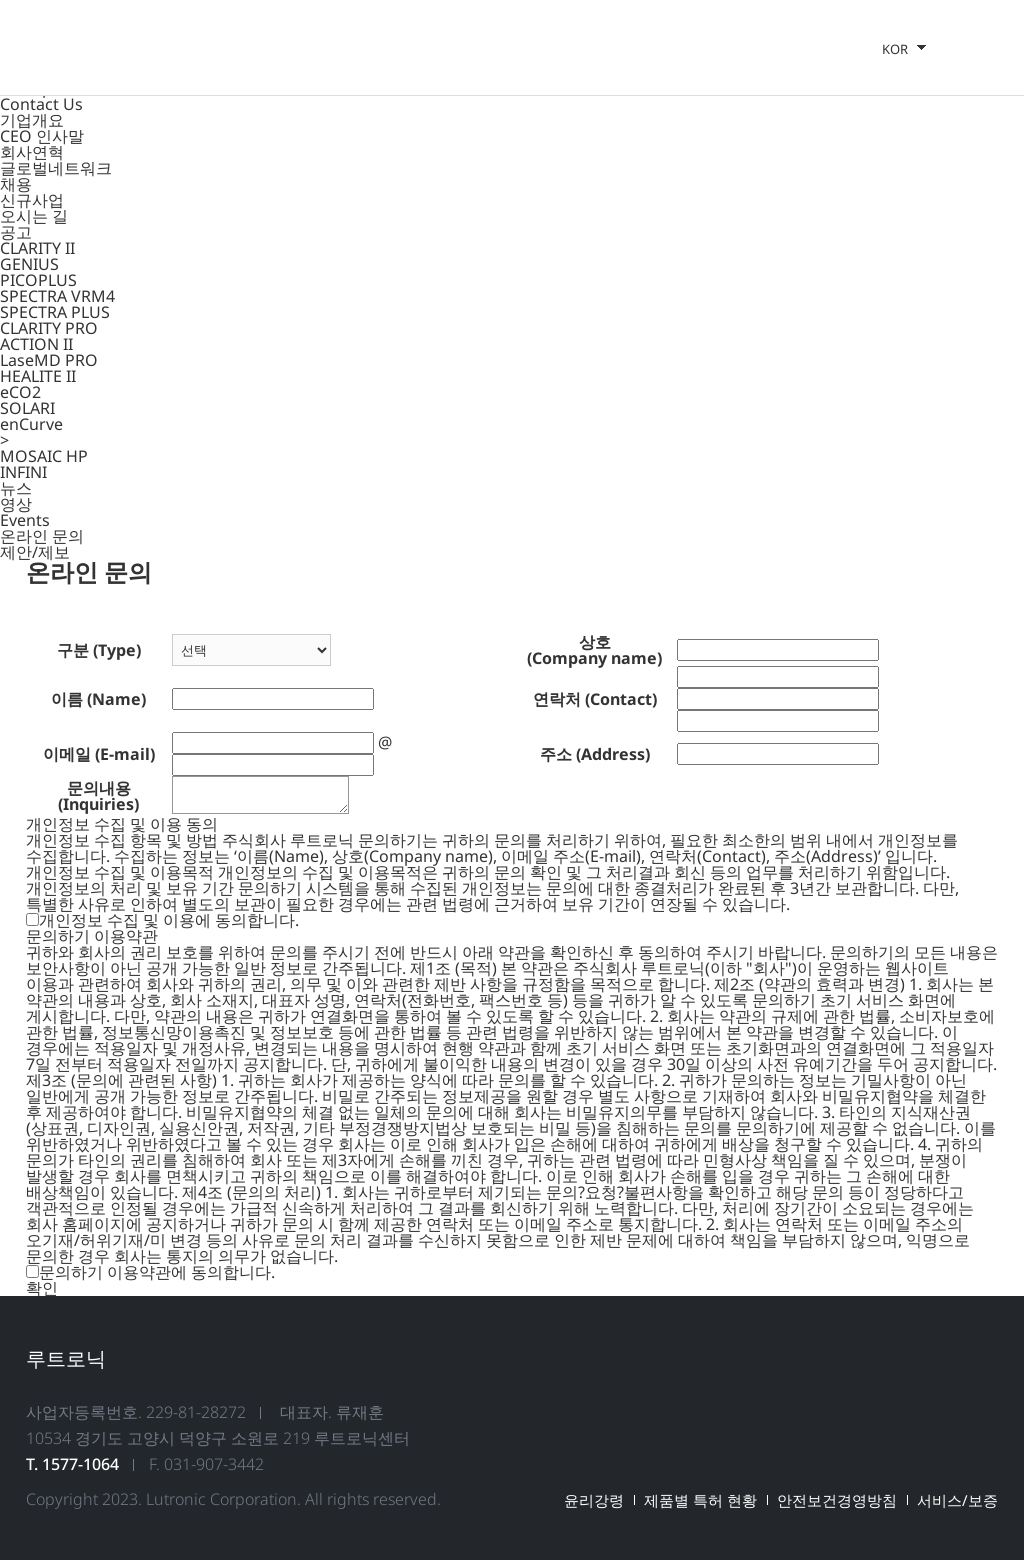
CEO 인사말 (42, 136)
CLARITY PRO (49, 328)
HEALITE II (38, 376)
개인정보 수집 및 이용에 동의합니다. (169, 920)
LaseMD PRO (49, 360)
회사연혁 (32, 152)
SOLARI (27, 408)
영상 (16, 504)
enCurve (31, 424)
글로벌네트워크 (56, 168)
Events (25, 520)
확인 (42, 1288)
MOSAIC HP (44, 456)
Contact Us (41, 104)
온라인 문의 (42, 536)
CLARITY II (37, 248)
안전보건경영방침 (837, 1500)
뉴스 (16, 488)
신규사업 (32, 200)
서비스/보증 (957, 1500)
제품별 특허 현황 (700, 1500)
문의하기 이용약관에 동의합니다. (157, 1272)
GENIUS (29, 264)
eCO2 (20, 392)
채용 (16, 184)
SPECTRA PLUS (55, 312)
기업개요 (32, 120)
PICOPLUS (38, 280)
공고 (16, 232)
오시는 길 (34, 216)
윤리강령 (594, 1500)
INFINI (23, 472)
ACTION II (36, 344)
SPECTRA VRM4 (57, 296)
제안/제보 (35, 552)
